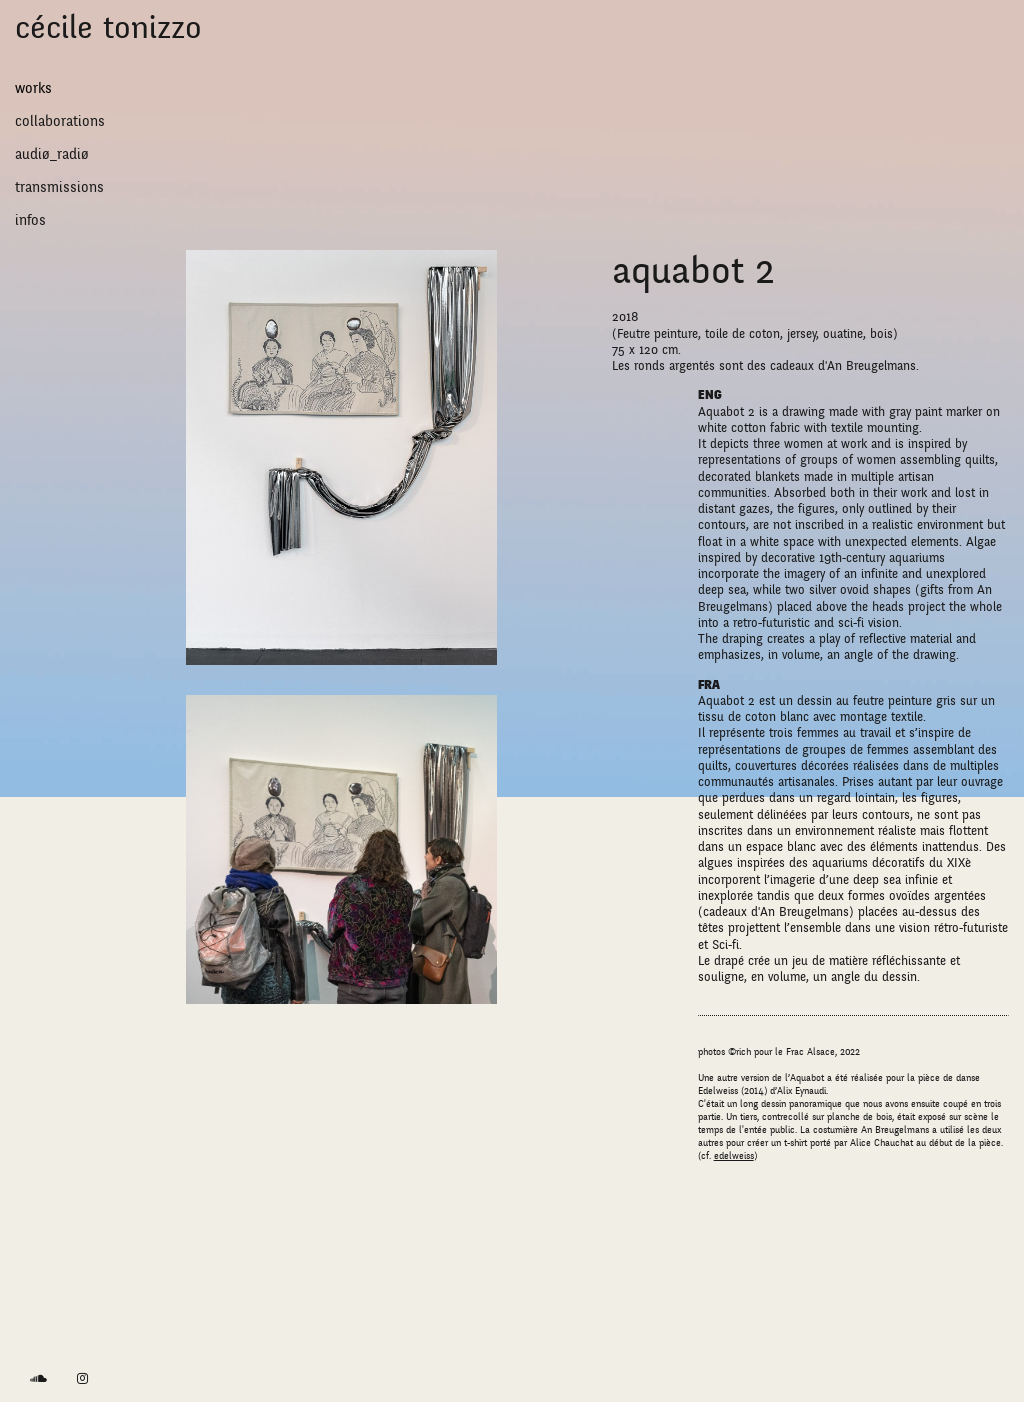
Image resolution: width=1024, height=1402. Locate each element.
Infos (30, 220)
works (33, 88)
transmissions (59, 187)
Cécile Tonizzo (108, 27)
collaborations (60, 121)
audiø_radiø (52, 154)
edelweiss (734, 1156)
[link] (38, 1379)
